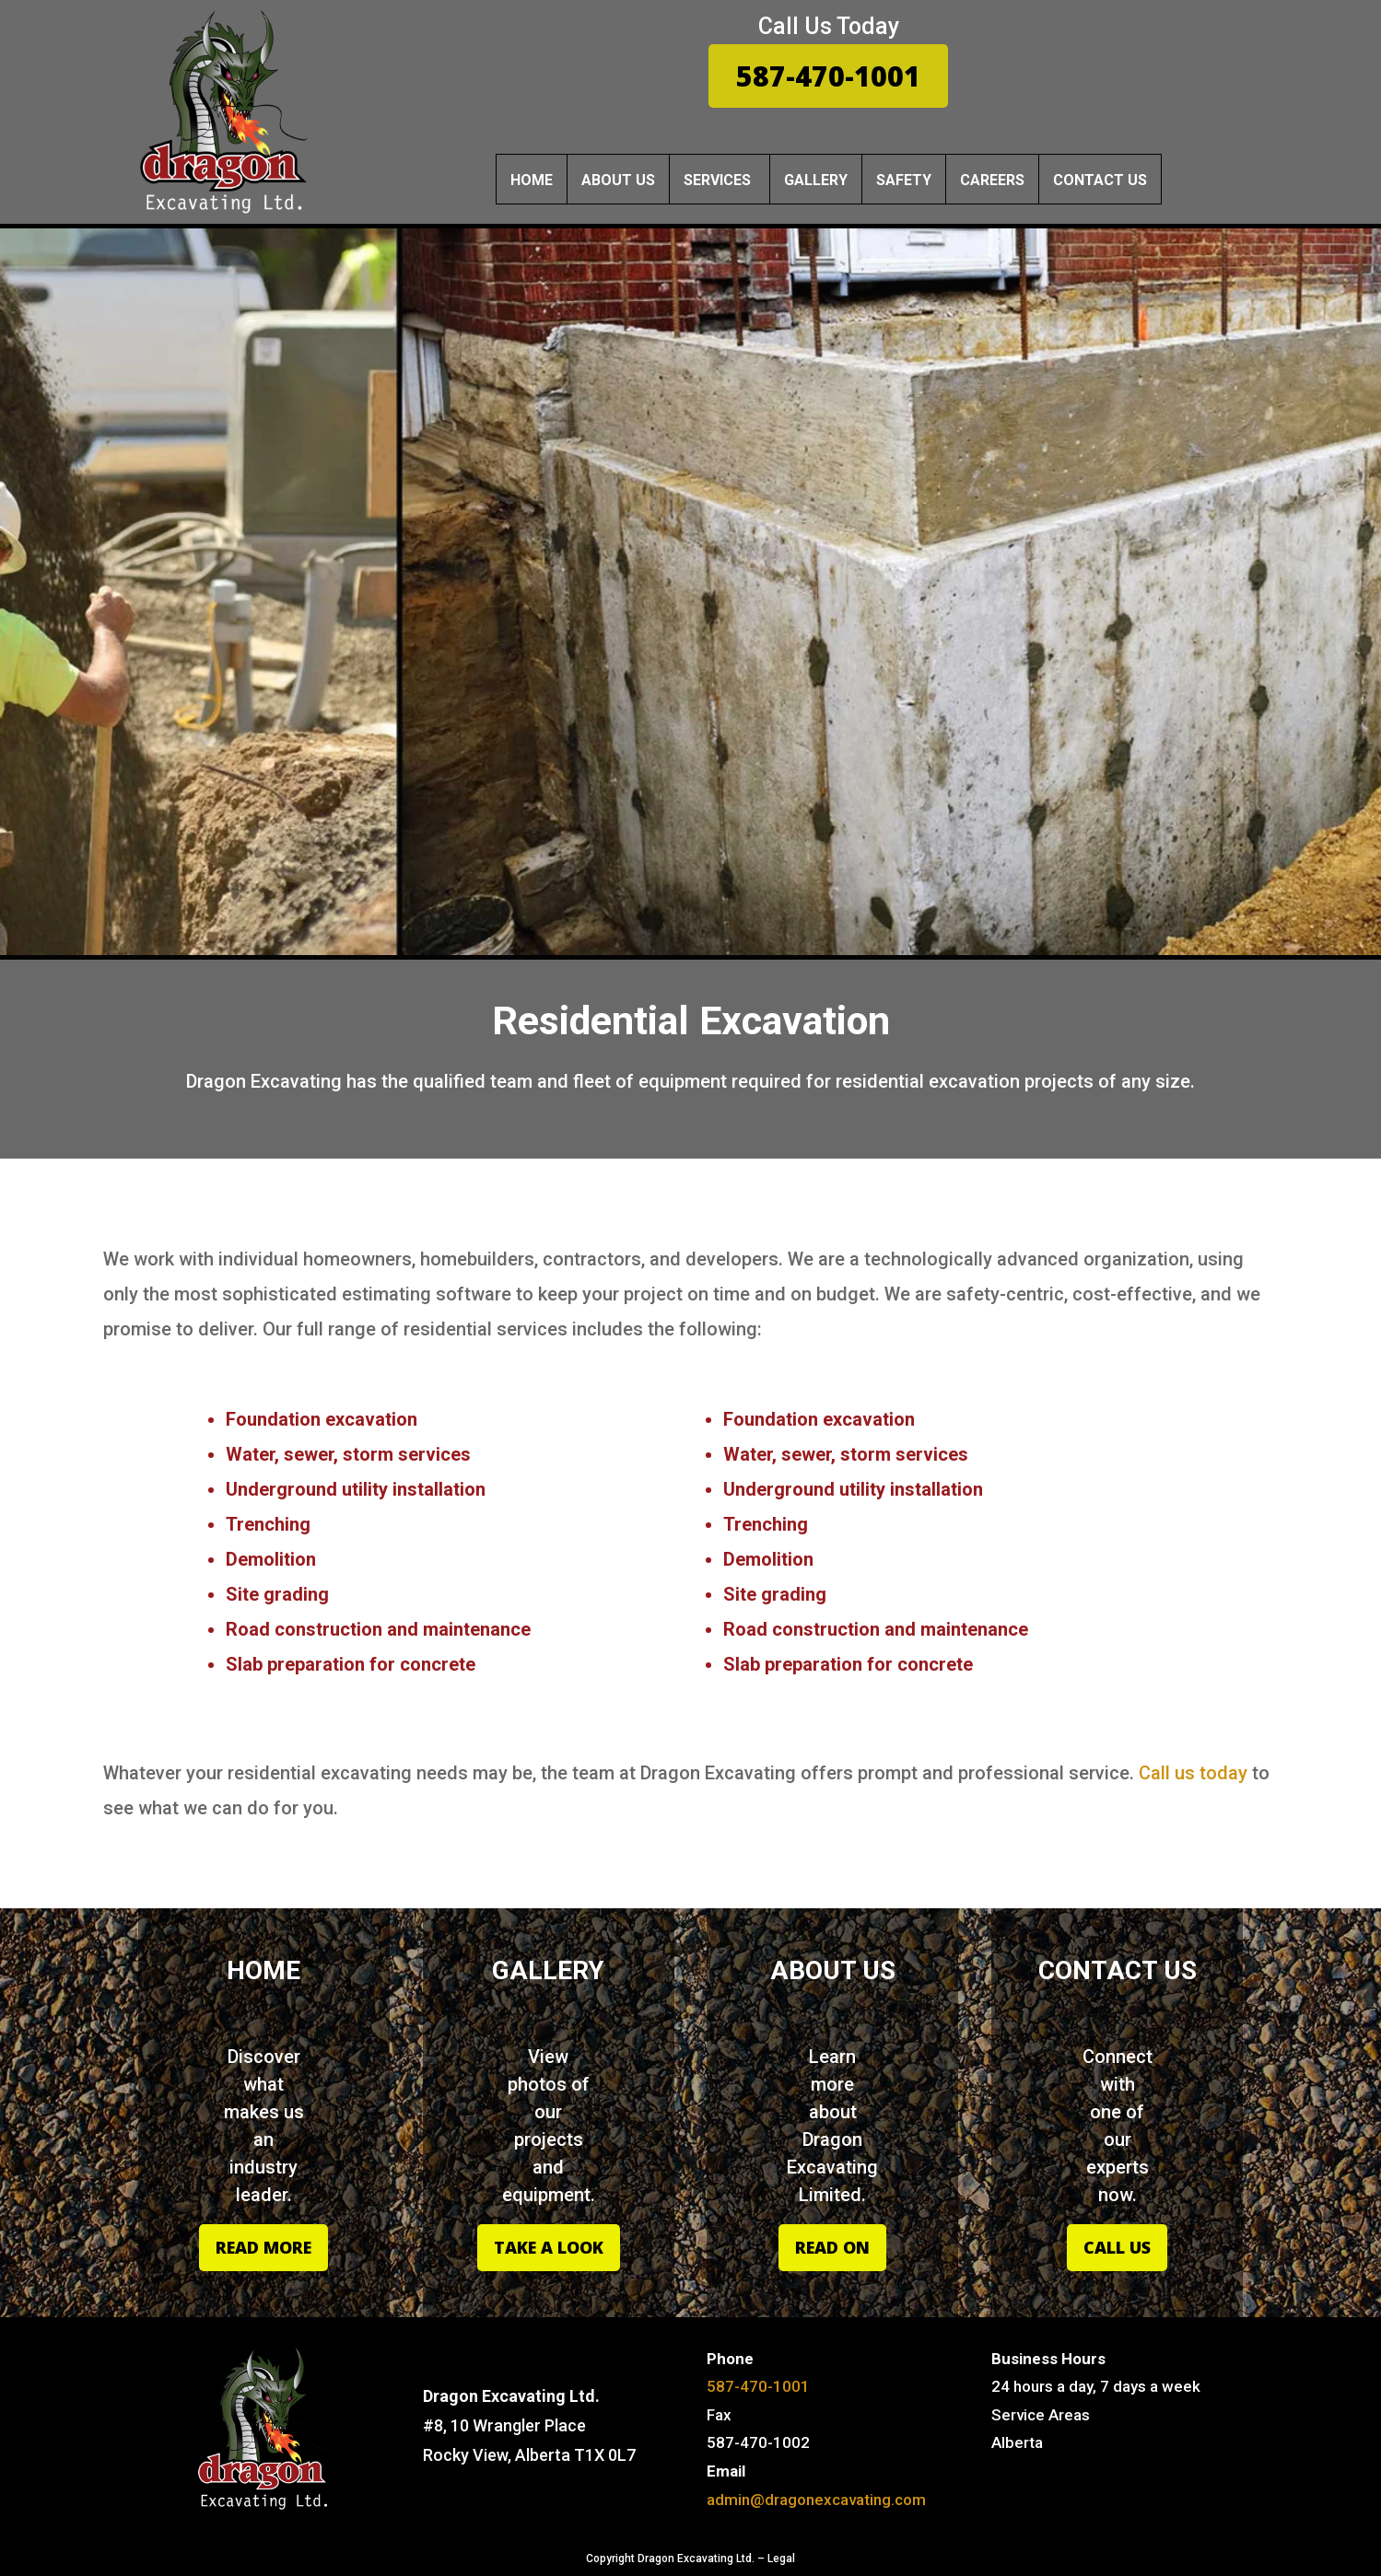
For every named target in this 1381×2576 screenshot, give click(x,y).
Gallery (816, 180)
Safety (903, 180)
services (717, 180)
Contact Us (1100, 180)
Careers (992, 180)
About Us (618, 180)
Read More (263, 2247)
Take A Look (548, 2247)
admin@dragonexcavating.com (816, 2499)
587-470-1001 (828, 76)
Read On (832, 2247)
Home (531, 180)
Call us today (1193, 1773)
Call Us (1117, 2247)
